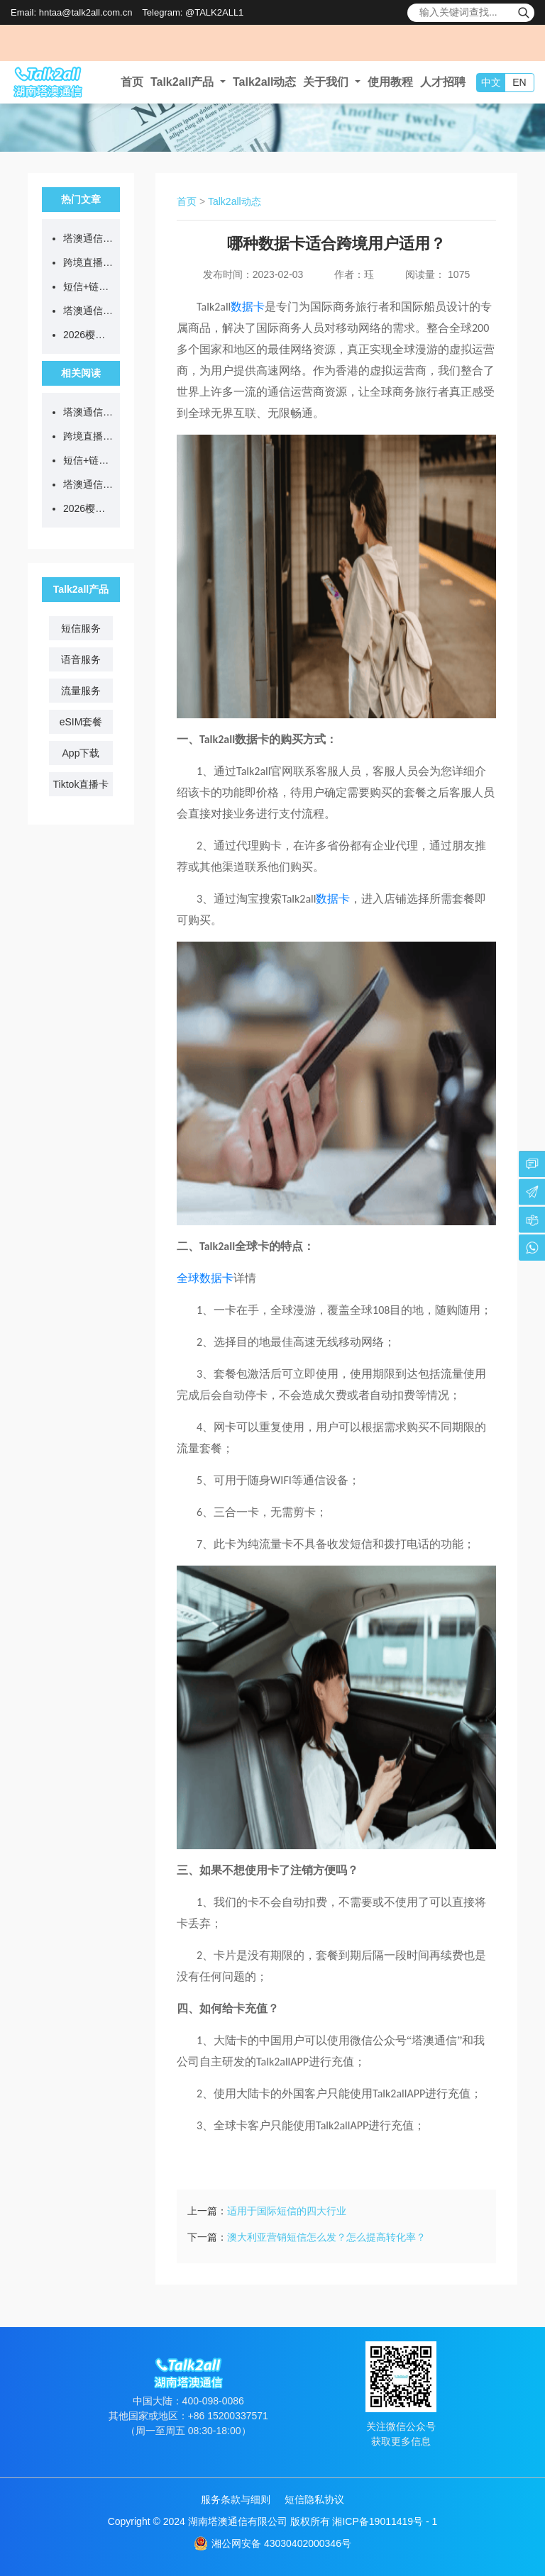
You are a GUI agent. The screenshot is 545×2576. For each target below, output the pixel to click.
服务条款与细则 (235, 2499)
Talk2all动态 (265, 82)
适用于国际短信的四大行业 (286, 2211)
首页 (132, 82)
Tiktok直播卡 (81, 784)
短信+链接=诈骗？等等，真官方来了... (88, 286)
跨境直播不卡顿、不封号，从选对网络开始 (88, 262)
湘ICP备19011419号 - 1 (384, 2521)
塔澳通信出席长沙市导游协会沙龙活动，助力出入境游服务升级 (88, 310)
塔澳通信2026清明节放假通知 (88, 238)
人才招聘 (443, 82)
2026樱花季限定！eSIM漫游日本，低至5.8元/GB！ (88, 334)
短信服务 (81, 628)
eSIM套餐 (81, 721)
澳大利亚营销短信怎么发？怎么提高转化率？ (326, 2237)
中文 (491, 82)
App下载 (81, 753)
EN (519, 82)
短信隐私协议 (314, 2499)
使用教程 (390, 82)
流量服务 (81, 690)
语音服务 (81, 659)
